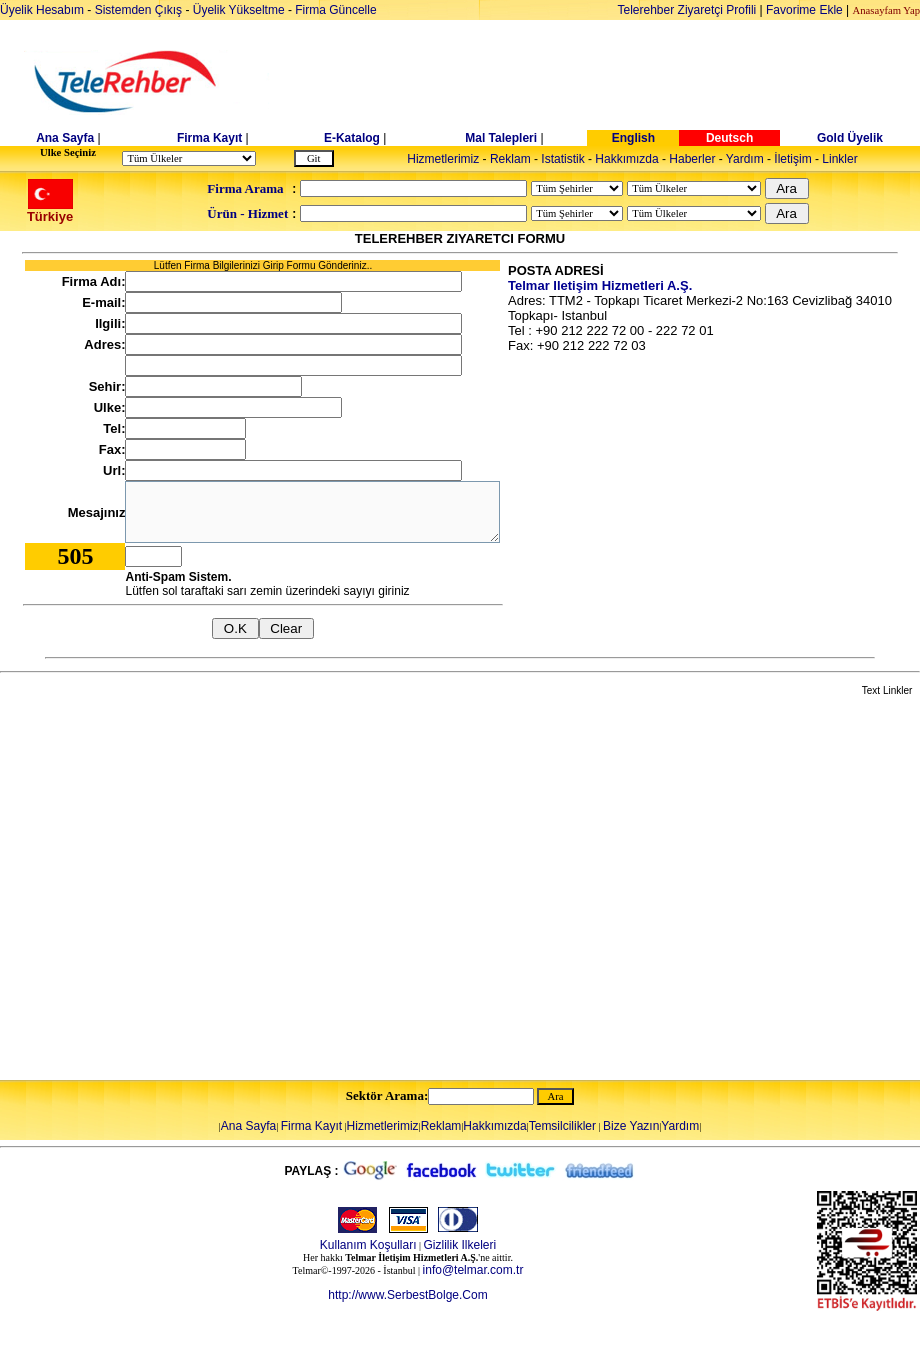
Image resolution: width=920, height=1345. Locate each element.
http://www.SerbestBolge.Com (407, 1295)
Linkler (839, 159)
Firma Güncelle (335, 10)
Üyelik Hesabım (42, 10)
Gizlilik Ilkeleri (460, 1245)
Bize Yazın (631, 1126)
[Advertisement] (187, 889)
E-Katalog (352, 138)
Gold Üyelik (850, 138)
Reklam (510, 159)
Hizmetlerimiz (443, 159)
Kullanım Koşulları (368, 1245)
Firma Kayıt (209, 138)
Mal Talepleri (501, 138)
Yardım (745, 159)
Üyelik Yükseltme (239, 10)
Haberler (692, 159)
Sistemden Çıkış (138, 10)
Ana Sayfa (65, 138)
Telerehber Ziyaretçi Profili (687, 10)
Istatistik (562, 159)
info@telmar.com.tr (473, 1270)
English (633, 138)
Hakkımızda (626, 159)
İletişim (792, 159)
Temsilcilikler (562, 1126)
